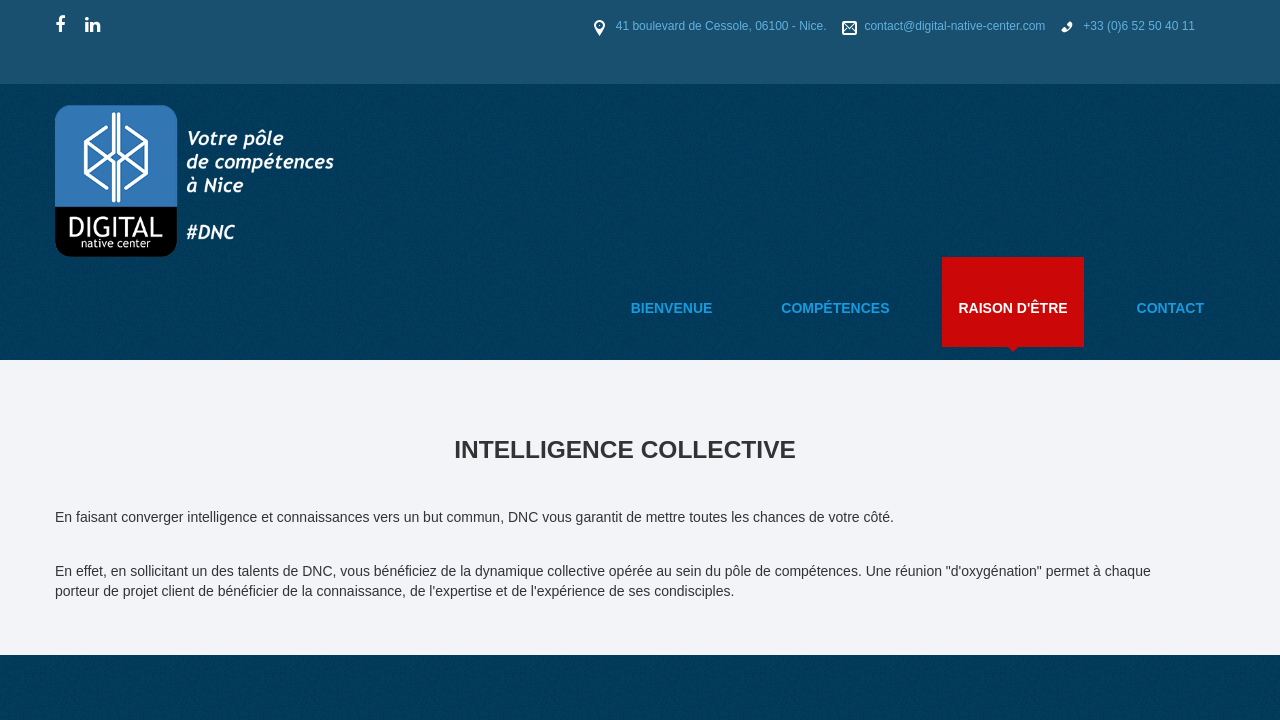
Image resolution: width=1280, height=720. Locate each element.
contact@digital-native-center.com (954, 26)
